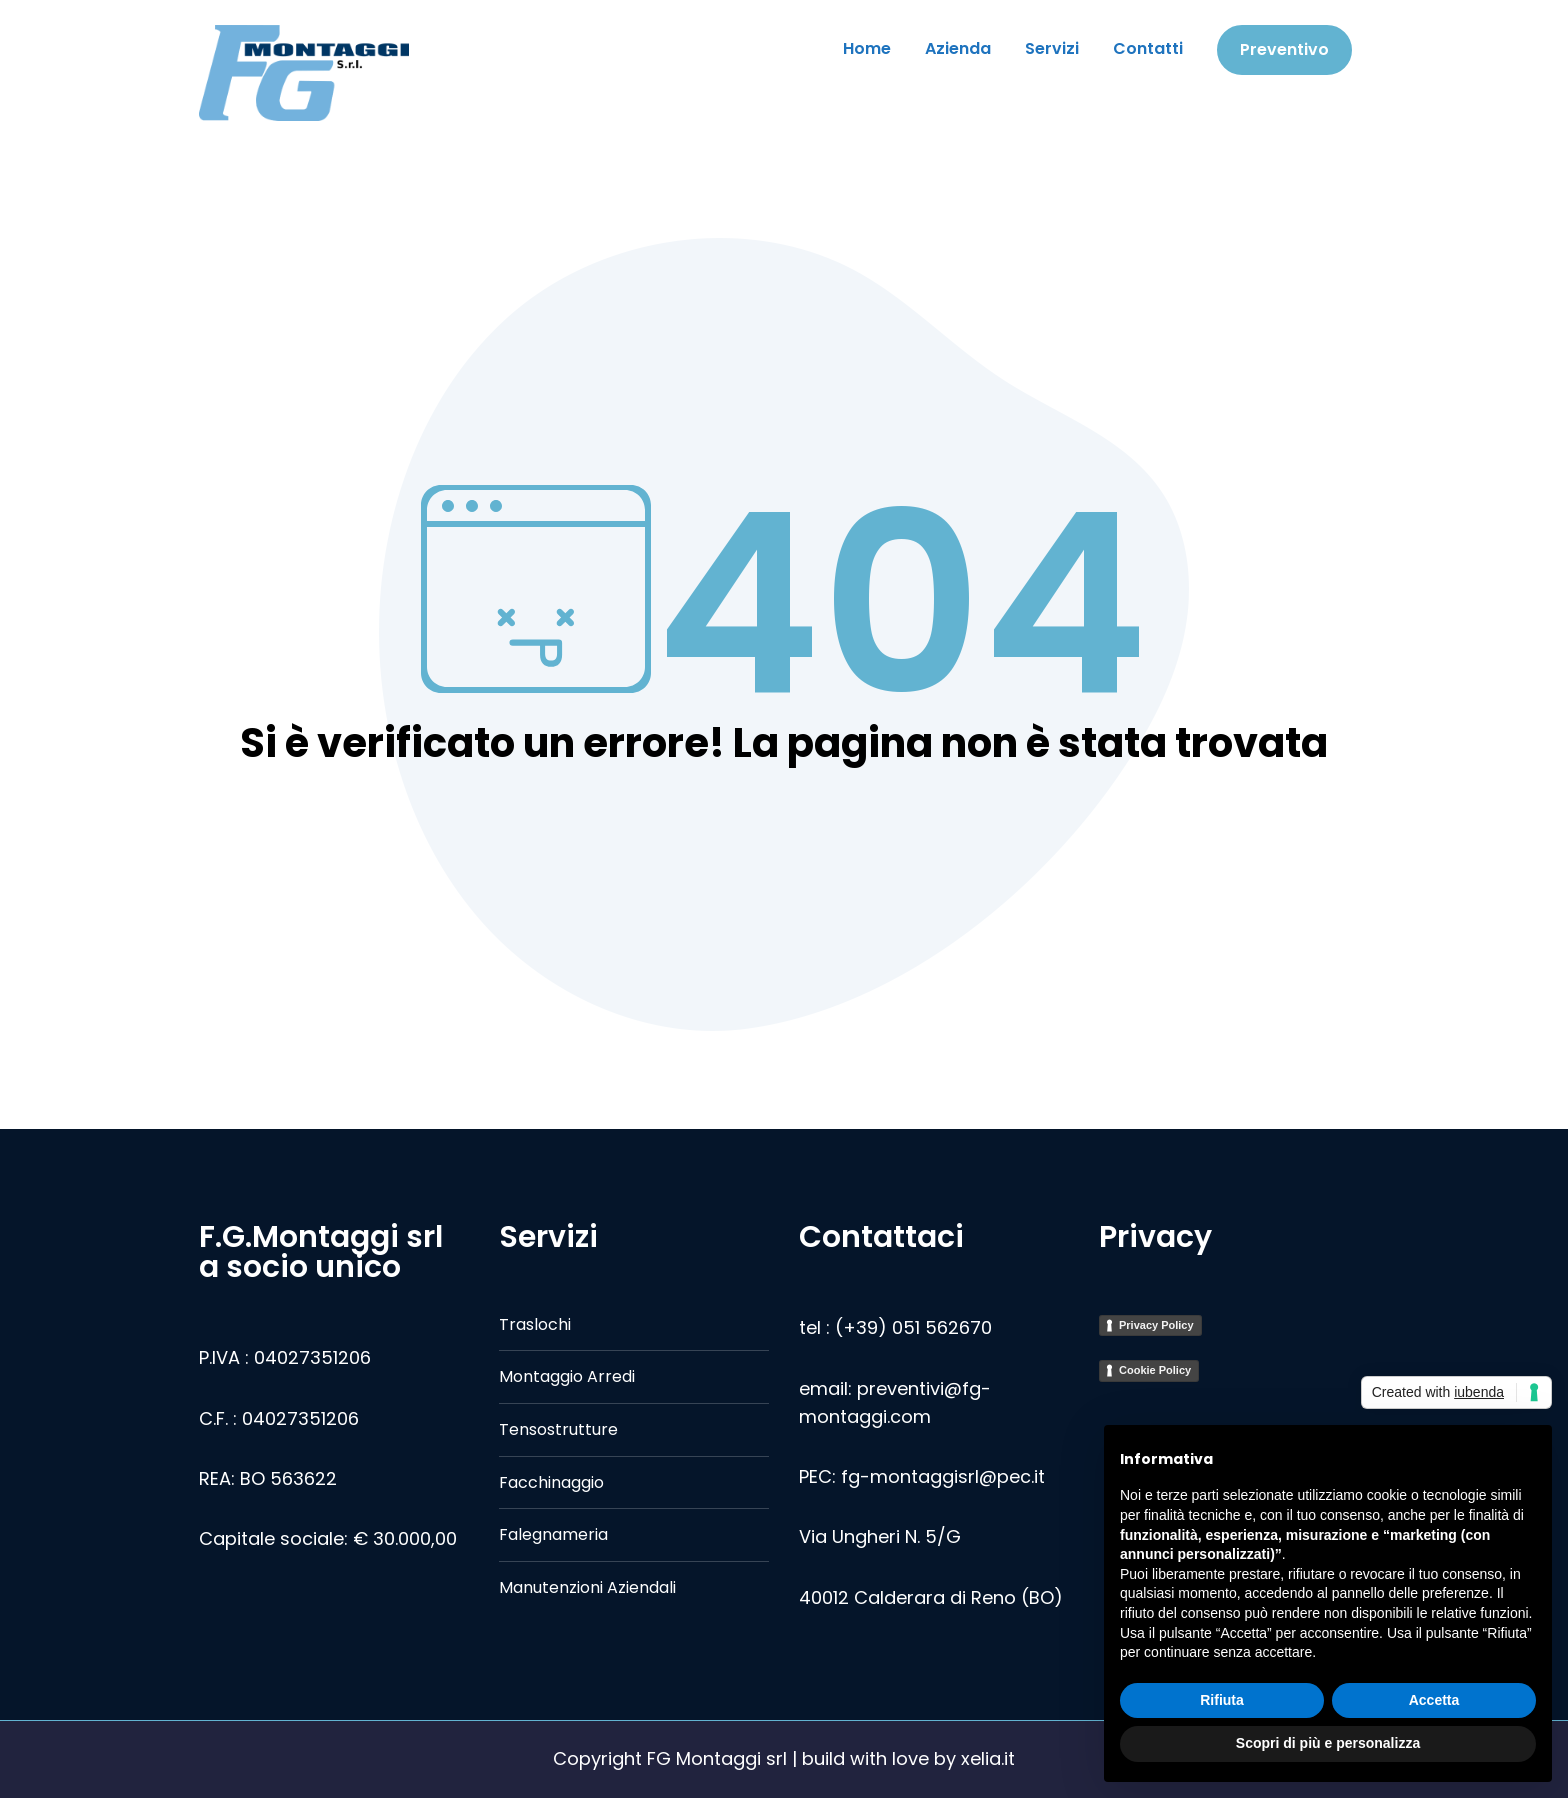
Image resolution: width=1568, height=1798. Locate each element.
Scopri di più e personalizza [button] (1328, 1743)
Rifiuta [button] (1222, 1700)
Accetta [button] (1434, 1700)
